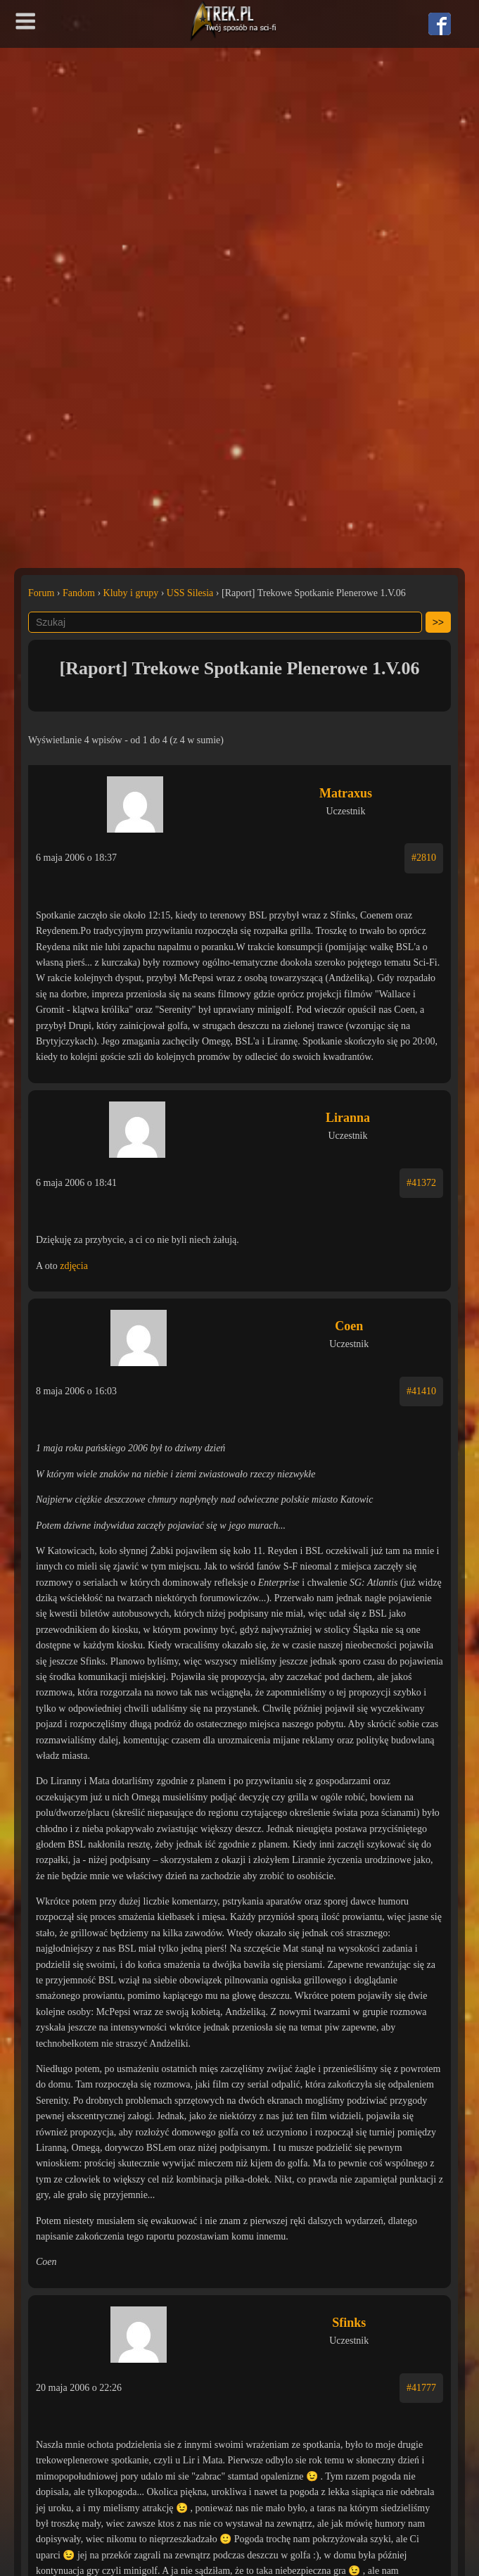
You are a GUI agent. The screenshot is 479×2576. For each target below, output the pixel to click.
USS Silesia (190, 593)
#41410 (421, 1391)
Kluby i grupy (131, 593)
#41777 (421, 2387)
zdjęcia (74, 1266)
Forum (41, 593)
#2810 (423, 857)
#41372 (421, 1182)
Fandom (79, 593)
